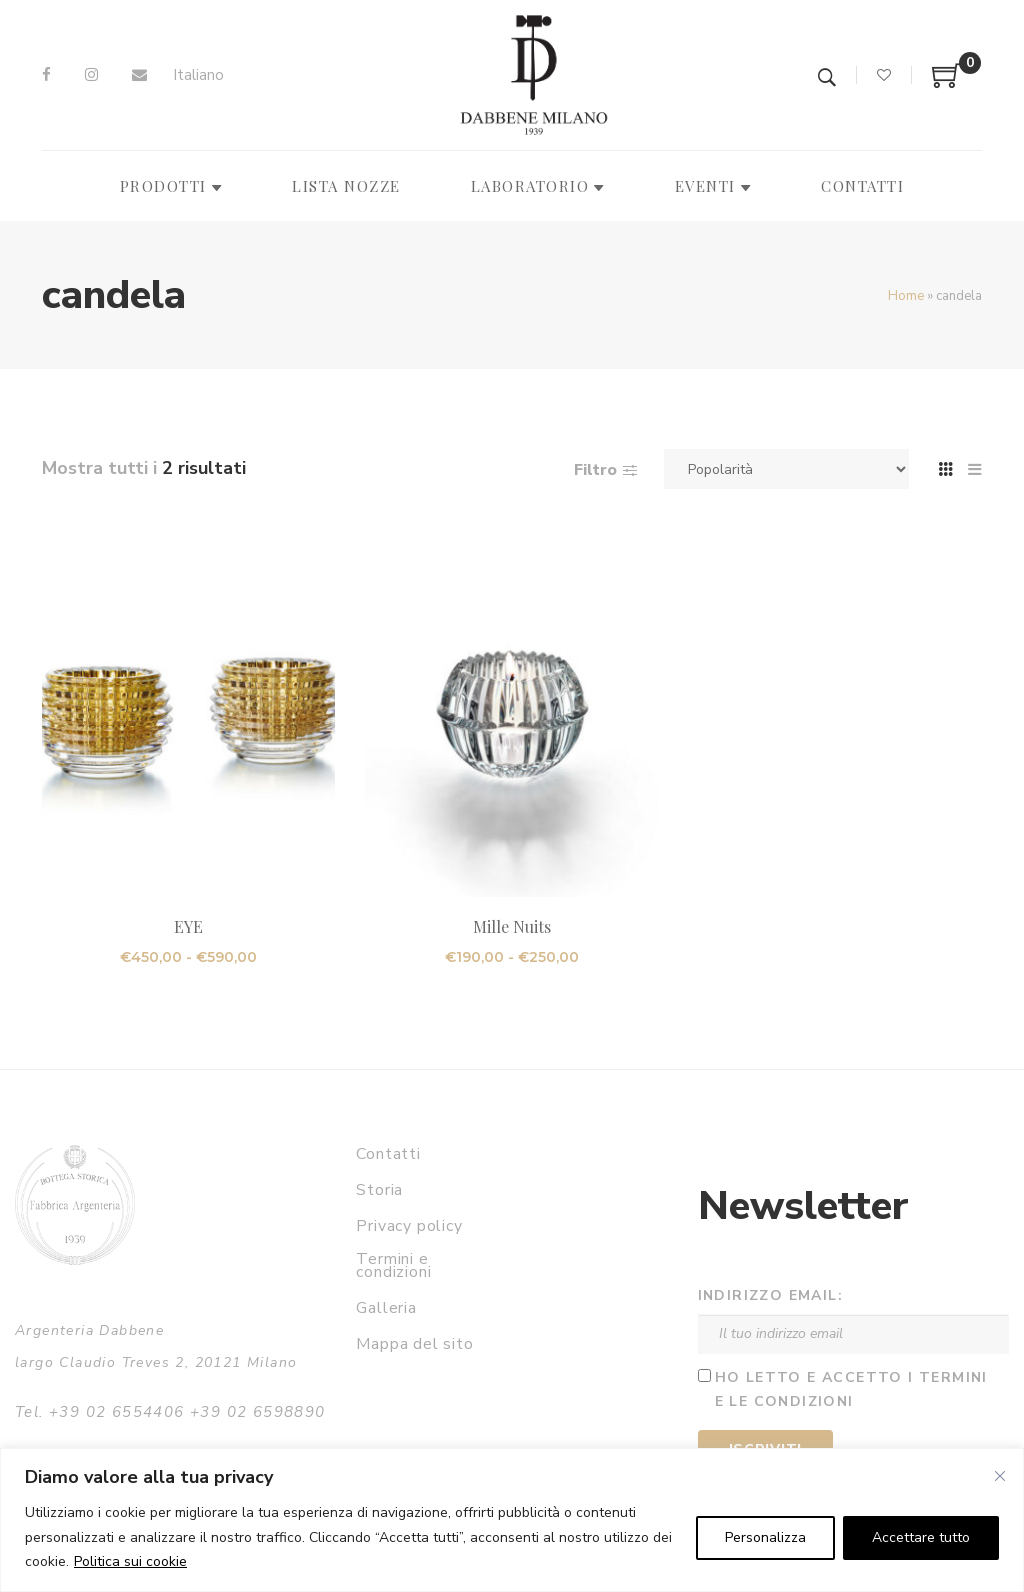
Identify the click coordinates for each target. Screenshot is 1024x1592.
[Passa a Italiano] (198, 75)
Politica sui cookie (130, 1561)
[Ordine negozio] (786, 469)
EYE (188, 926)
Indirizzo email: (770, 1295)
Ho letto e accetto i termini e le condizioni (851, 1390)
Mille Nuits (512, 926)
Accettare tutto (921, 1537)
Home (906, 296)
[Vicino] (1000, 1476)
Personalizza (765, 1537)
